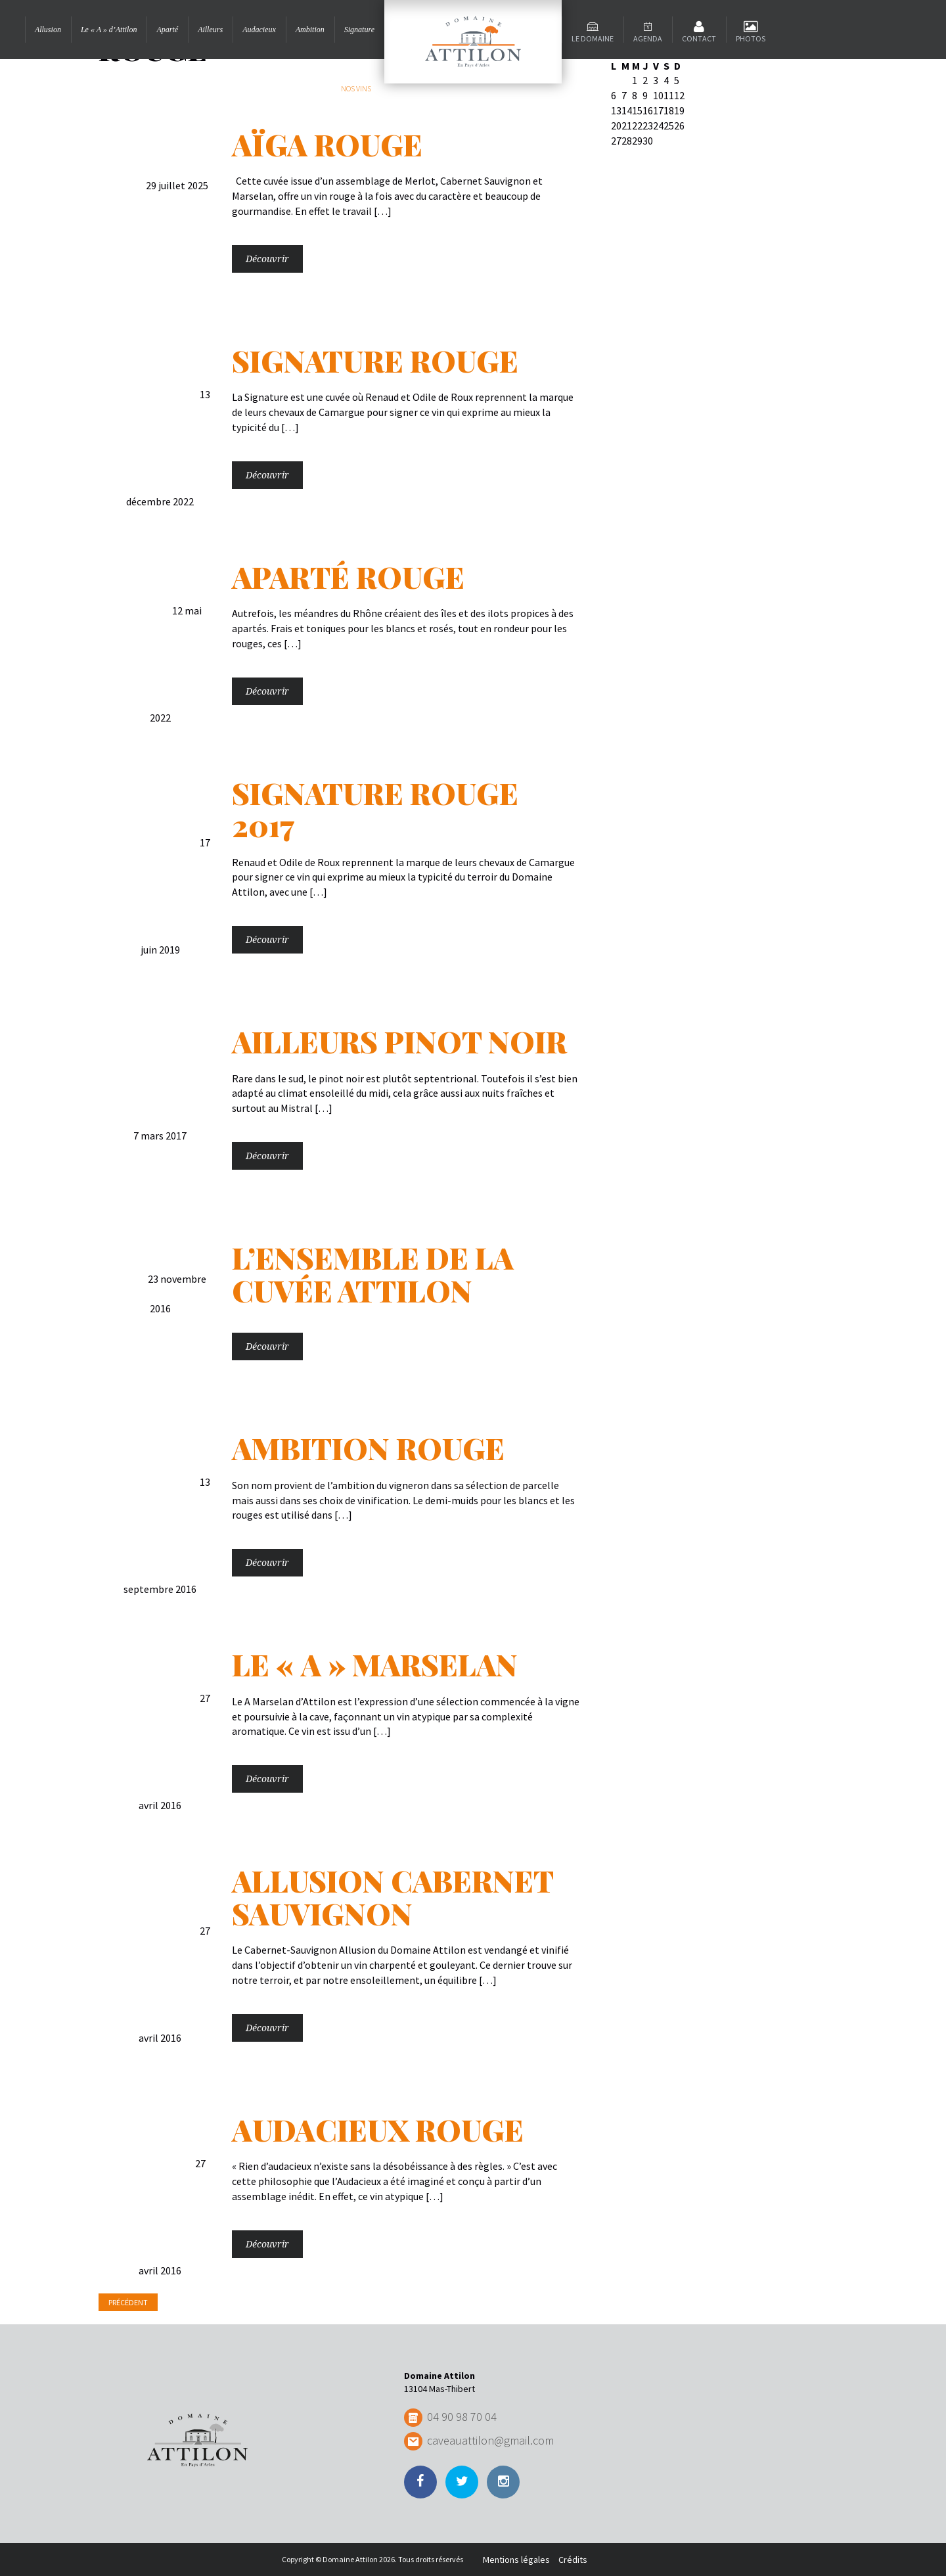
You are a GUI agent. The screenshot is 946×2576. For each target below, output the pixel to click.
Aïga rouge (327, 144)
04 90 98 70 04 (462, 2416)
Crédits (572, 2559)
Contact (699, 38)
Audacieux (259, 29)
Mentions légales (516, 2559)
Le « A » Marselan (375, 1664)
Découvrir (267, 259)
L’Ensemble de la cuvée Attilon (373, 1273)
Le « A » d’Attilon (109, 29)
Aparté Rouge (348, 576)
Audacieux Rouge (378, 2129)
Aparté (167, 29)
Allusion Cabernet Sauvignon (392, 1896)
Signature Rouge (375, 360)
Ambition (310, 29)
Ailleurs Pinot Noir (399, 1041)
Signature (359, 29)
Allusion (48, 29)
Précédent (128, 2302)
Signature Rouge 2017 (375, 809)
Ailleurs (210, 29)
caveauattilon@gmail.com (490, 2440)
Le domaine (593, 38)
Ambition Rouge (368, 1447)
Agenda (647, 38)
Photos (750, 38)
